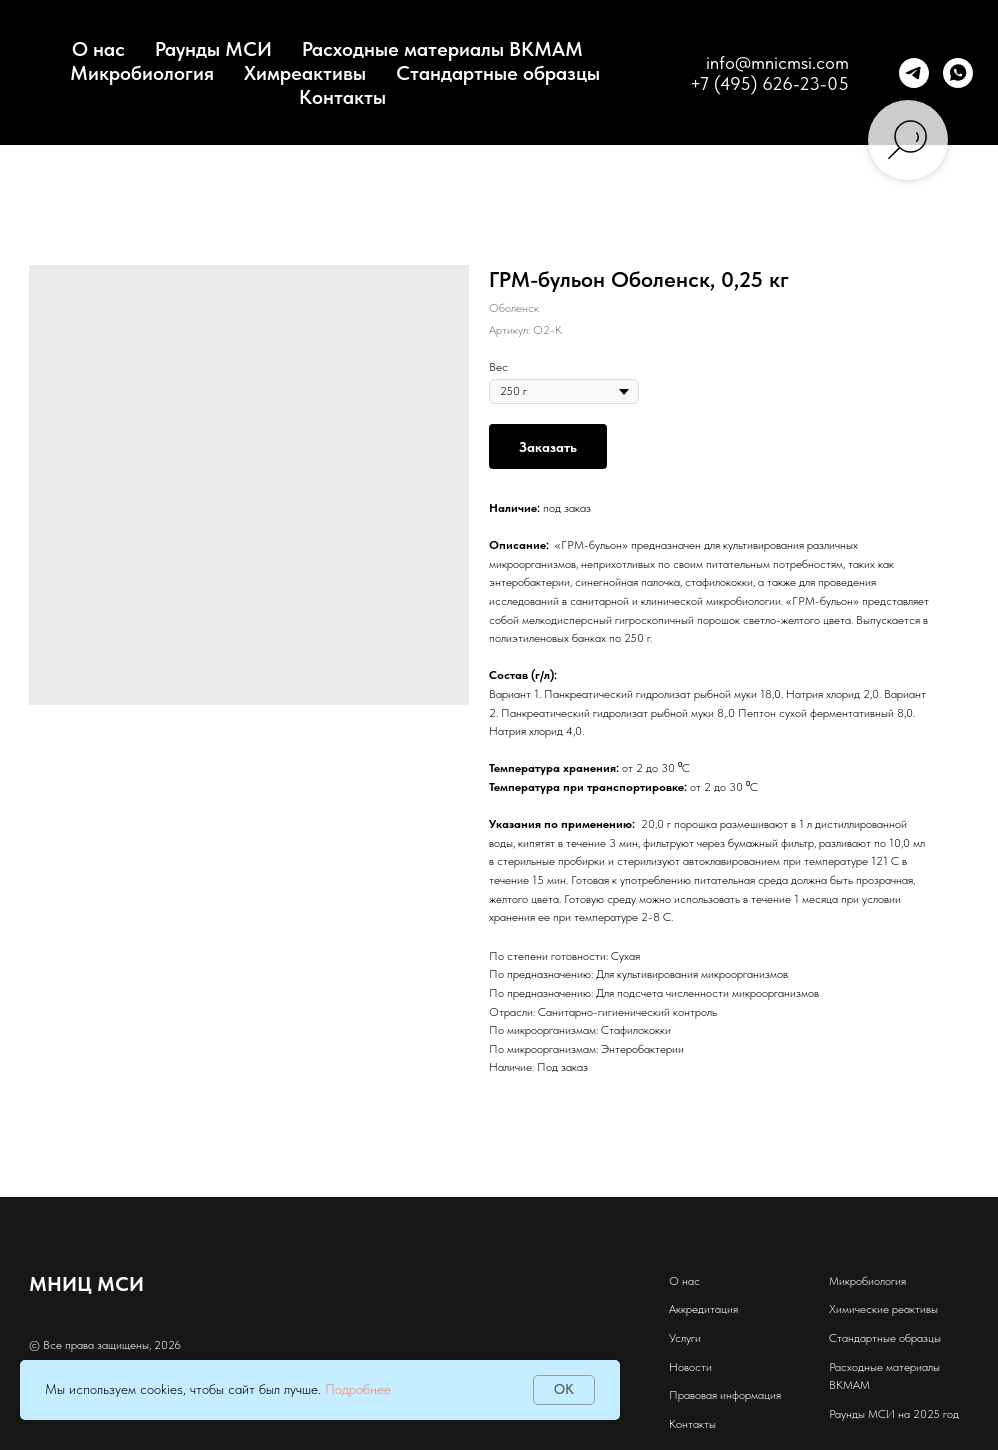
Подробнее (358, 1389)
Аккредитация (703, 1309)
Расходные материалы (884, 1367)
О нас (684, 1281)
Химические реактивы (883, 1309)
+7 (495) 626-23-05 (769, 83)
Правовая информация (725, 1395)
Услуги (685, 1338)
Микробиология (142, 73)
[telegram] (914, 73)
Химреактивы (305, 73)
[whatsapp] (958, 73)
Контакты (342, 97)
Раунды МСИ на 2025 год (894, 1414)
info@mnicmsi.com (777, 62)
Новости (690, 1367)
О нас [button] (98, 49)
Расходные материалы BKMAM (442, 49)
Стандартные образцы (498, 73)
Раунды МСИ (213, 49)
